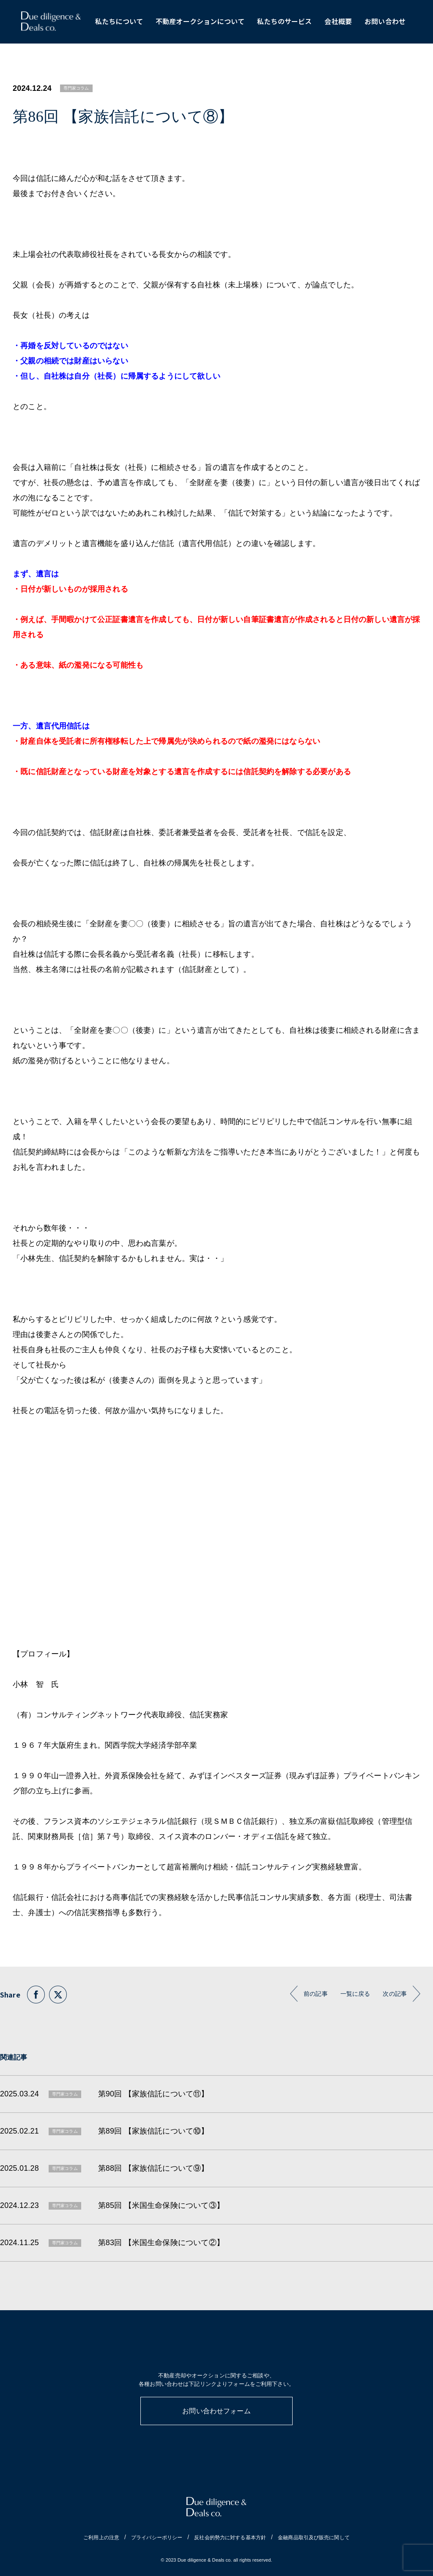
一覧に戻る (355, 1993)
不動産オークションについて (200, 21)
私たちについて (119, 21)
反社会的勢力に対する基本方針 (230, 2538)
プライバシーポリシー (156, 2538)
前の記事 (316, 1993)
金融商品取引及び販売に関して (314, 2538)
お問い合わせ (385, 21)
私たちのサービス (284, 21)
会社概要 (338, 21)
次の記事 (395, 1993)
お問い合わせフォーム (216, 2411)
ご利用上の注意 (101, 2538)
